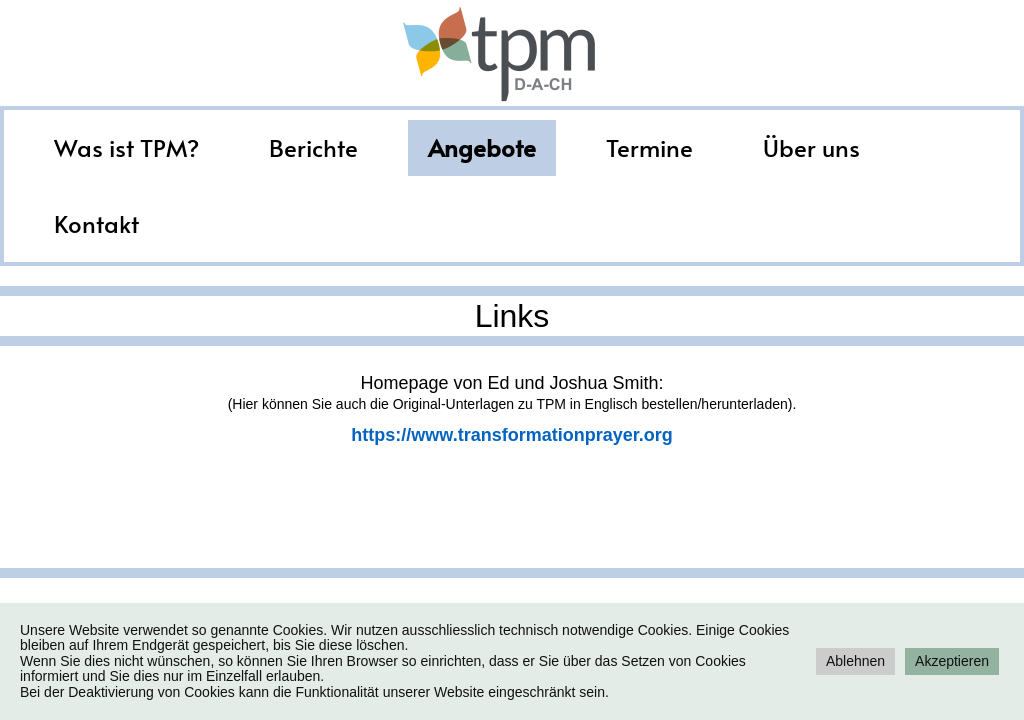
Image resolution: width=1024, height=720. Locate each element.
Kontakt (96, 223)
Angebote (482, 147)
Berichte (313, 147)
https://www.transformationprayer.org (511, 435)
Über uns (811, 147)
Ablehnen (855, 661)
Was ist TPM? (126, 147)
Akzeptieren (952, 661)
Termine (649, 147)
